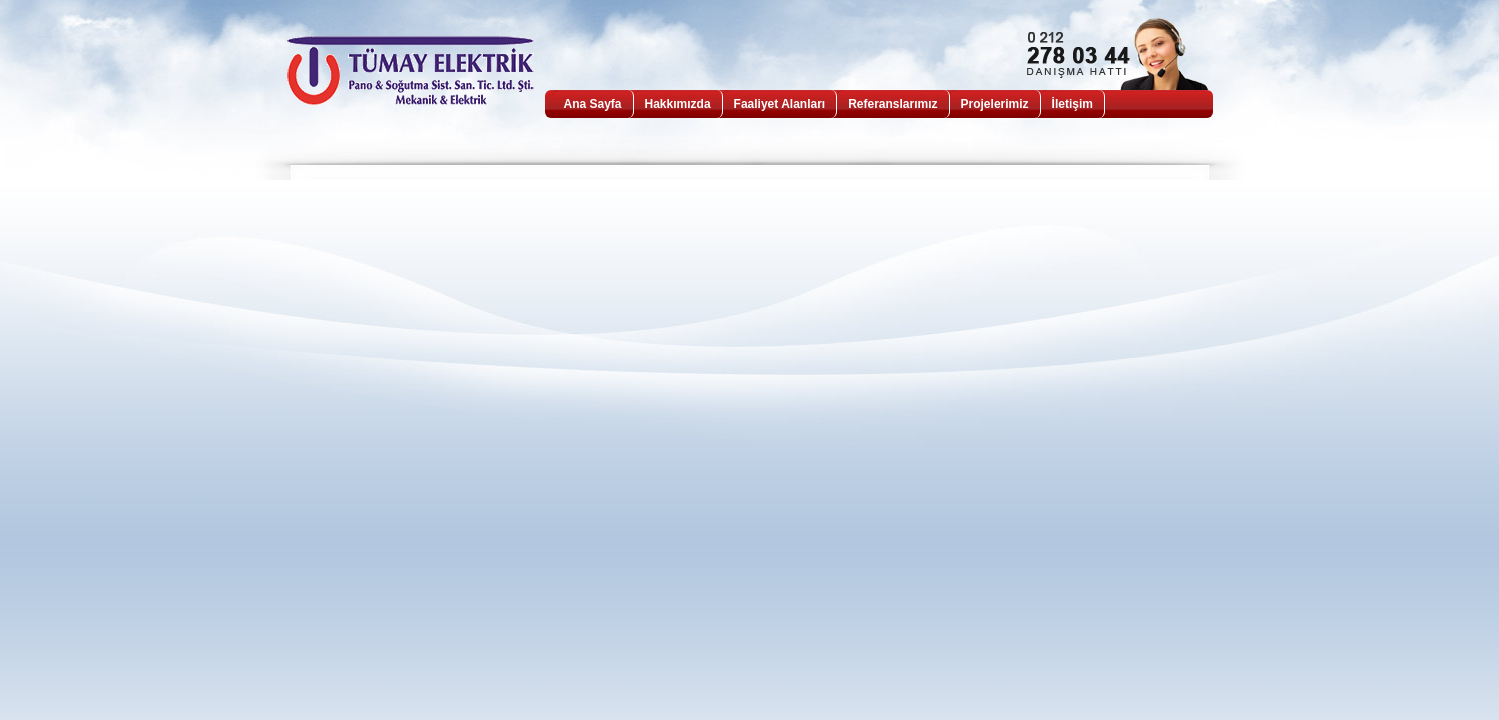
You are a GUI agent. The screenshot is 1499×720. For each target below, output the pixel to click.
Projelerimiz (995, 104)
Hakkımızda (678, 104)
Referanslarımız (892, 104)
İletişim (1072, 104)
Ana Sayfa (593, 104)
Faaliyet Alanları (780, 104)
